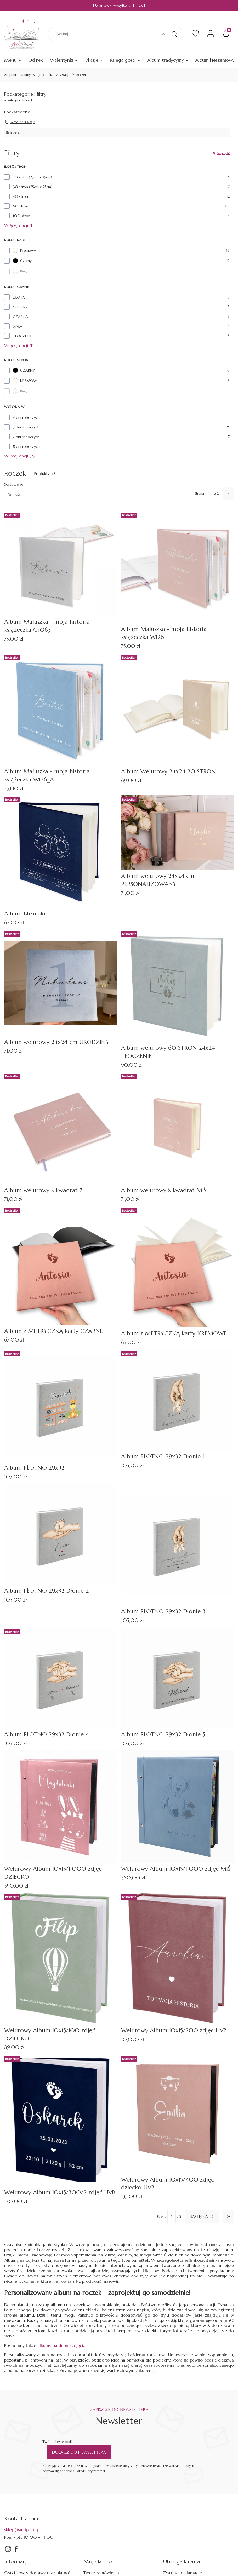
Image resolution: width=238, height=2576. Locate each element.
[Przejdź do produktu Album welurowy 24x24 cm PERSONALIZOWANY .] (177, 832)
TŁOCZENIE (22, 336)
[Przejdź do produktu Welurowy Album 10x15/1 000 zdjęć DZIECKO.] (60, 1806)
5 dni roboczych (26, 427)
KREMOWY (26, 380)
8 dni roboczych (26, 446)
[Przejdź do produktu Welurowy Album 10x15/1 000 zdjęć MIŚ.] (177, 1806)
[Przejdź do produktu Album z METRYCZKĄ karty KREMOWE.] (177, 1266)
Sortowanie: (14, 484)
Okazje (65, 75)
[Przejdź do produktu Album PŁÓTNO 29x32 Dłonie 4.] (60, 1677)
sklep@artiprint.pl (22, 2530)
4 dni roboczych (26, 417)
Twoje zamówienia (101, 2572)
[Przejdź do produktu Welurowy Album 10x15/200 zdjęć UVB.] (177, 1958)
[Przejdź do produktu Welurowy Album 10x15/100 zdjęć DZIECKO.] (60, 1958)
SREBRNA (20, 307)
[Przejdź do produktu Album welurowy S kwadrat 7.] (60, 1128)
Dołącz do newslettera (79, 2452)
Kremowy (24, 250)
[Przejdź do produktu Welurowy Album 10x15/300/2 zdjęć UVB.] (60, 2120)
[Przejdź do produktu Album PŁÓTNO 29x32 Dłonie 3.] (177, 1544)
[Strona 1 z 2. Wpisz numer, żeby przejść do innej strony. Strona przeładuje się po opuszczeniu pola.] (209, 493)
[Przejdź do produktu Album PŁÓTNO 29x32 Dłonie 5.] (177, 1677)
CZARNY (24, 370)
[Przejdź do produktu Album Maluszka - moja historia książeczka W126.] (177, 566)
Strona (199, 493)
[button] (174, 34)
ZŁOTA (19, 297)
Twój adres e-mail (57, 2441)
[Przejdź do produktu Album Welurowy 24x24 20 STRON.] (177, 709)
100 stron (21, 215)
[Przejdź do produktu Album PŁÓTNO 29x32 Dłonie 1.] (177, 1400)
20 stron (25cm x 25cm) (32, 177)
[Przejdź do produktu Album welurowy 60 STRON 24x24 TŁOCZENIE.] (177, 985)
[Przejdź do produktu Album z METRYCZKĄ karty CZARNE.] (60, 1265)
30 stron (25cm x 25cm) (32, 186)
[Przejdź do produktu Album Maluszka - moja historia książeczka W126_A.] (60, 709)
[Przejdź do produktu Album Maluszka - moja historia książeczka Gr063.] (60, 563)
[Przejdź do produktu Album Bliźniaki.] (60, 851)
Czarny (22, 260)
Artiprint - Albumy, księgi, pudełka (29, 75)
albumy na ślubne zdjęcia (61, 2345)
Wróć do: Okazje (19, 122)
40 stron (20, 196)
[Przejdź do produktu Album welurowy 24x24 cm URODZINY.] (60, 982)
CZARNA (20, 316)
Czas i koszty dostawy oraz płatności (39, 2572)
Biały (20, 271)
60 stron (20, 206)
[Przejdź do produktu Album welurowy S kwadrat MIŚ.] (177, 1128)
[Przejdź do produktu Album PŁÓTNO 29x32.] (60, 1405)
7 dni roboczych (26, 436)
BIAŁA (17, 326)
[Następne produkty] (202, 2216)
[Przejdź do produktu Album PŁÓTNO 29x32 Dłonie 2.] (60, 1534)
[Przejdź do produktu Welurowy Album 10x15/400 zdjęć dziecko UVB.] (177, 2114)
